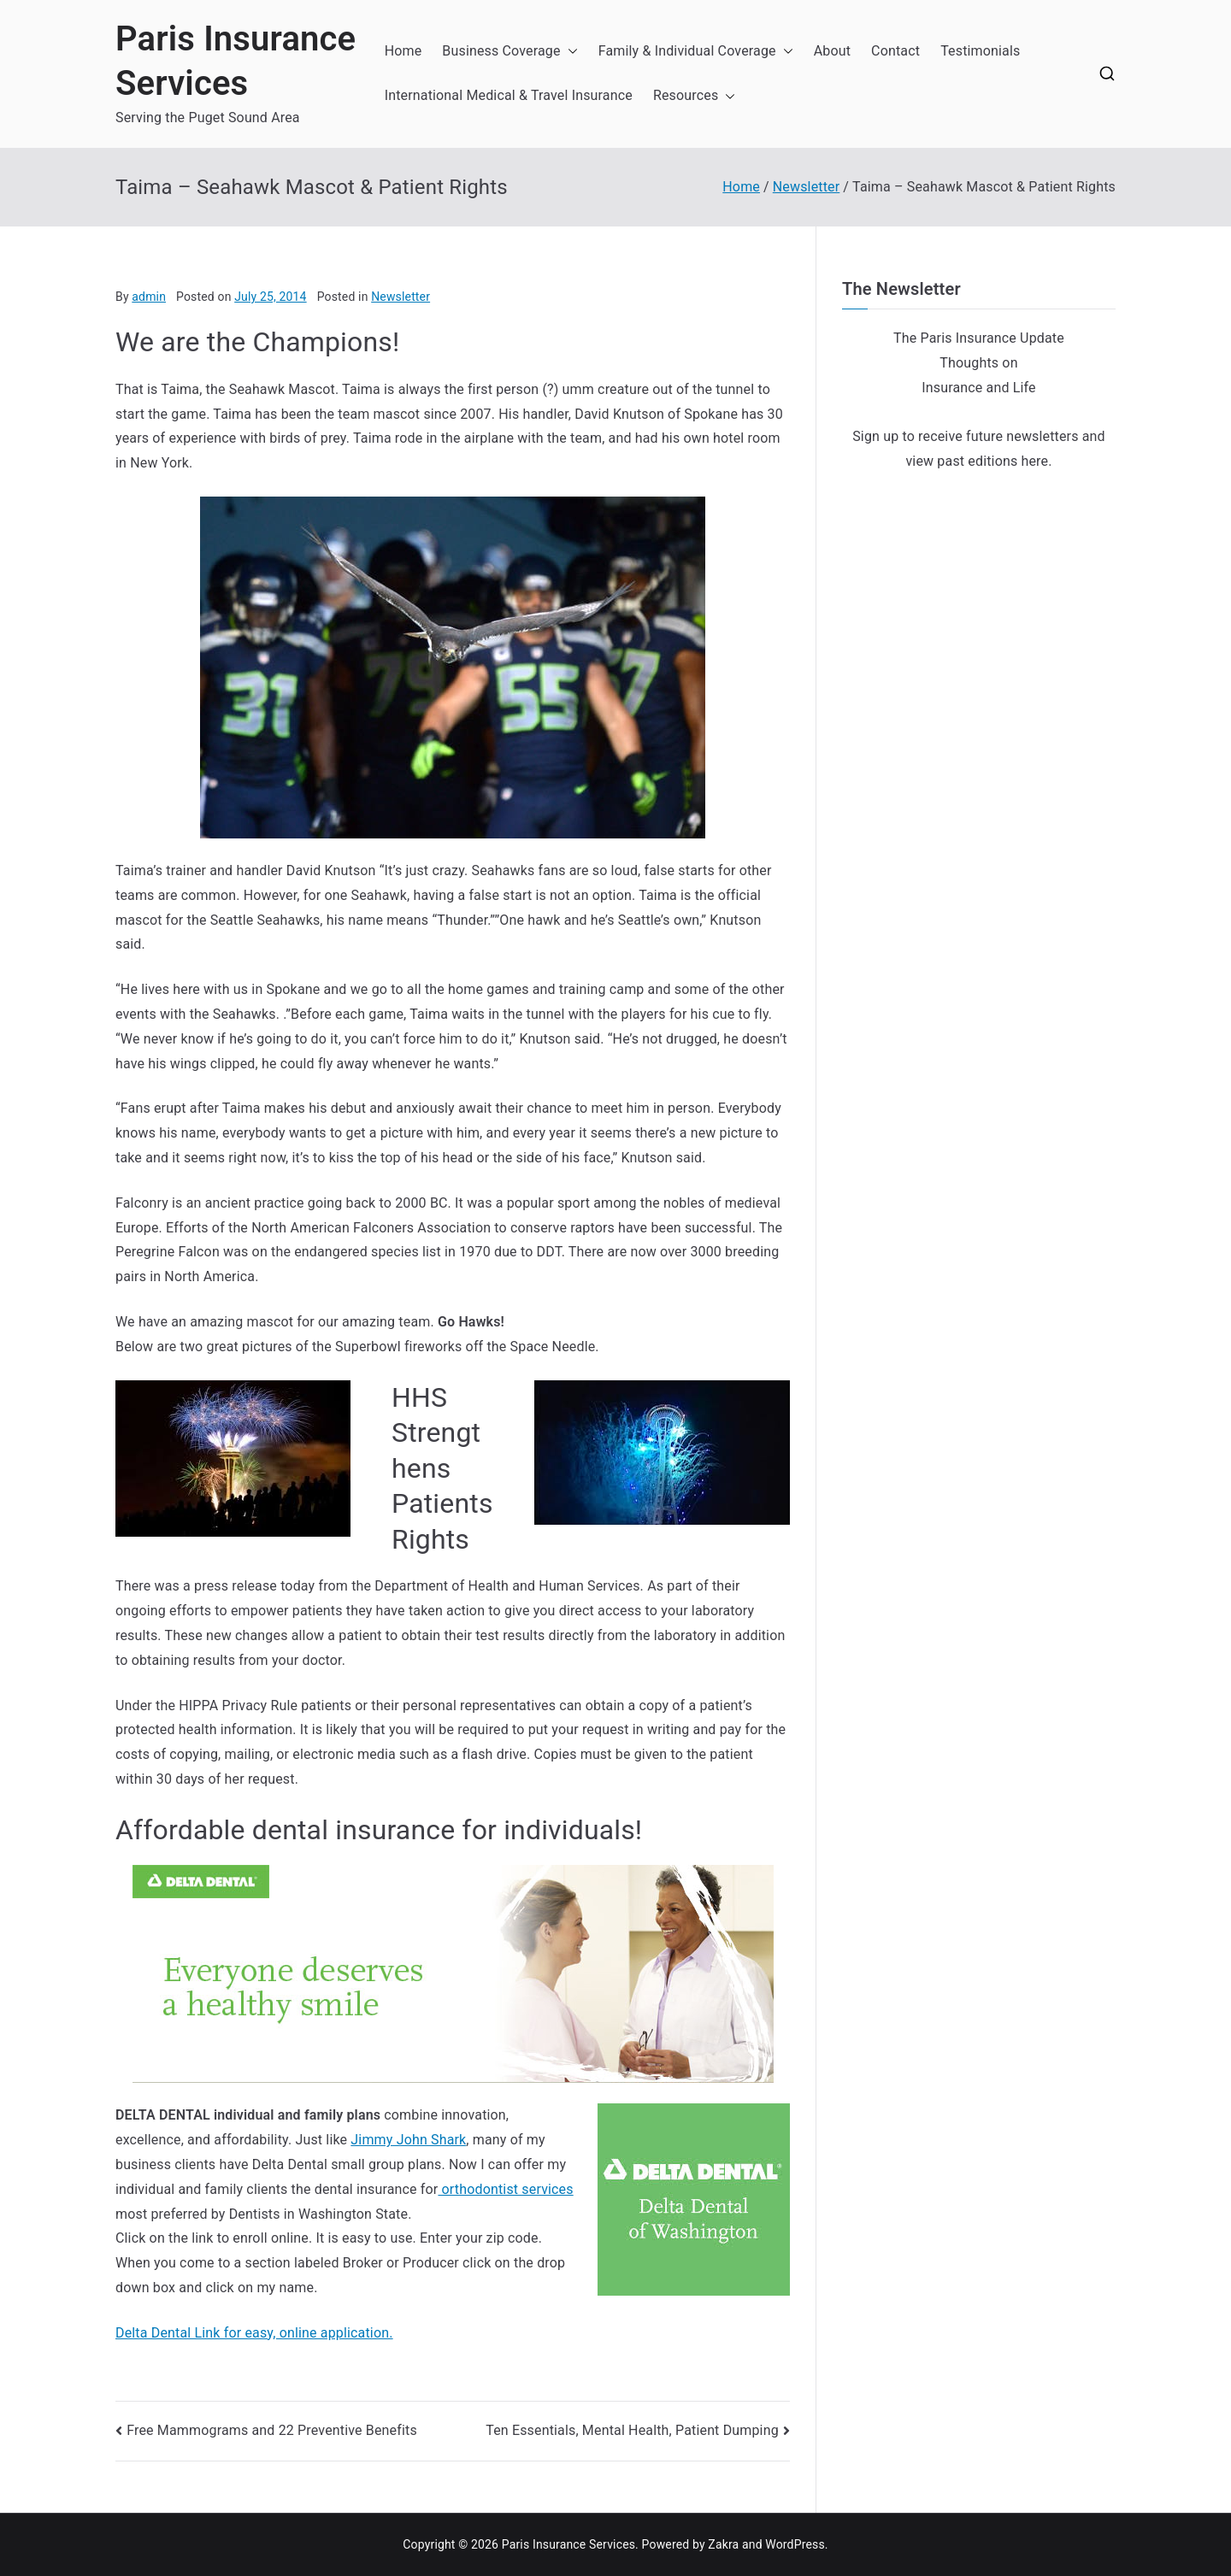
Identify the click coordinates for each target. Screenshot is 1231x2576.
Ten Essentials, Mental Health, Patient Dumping (632, 2430)
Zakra (723, 2544)
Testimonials (980, 51)
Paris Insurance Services (568, 2544)
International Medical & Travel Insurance (509, 95)
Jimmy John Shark (408, 2140)
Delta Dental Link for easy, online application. (254, 2333)
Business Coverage (509, 51)
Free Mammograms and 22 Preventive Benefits (272, 2430)
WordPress (794, 2544)
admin (149, 296)
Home (403, 51)
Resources (694, 96)
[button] (569, 51)
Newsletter (400, 296)
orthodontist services (505, 2189)
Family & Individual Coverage (695, 51)
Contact (895, 51)
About (832, 51)
